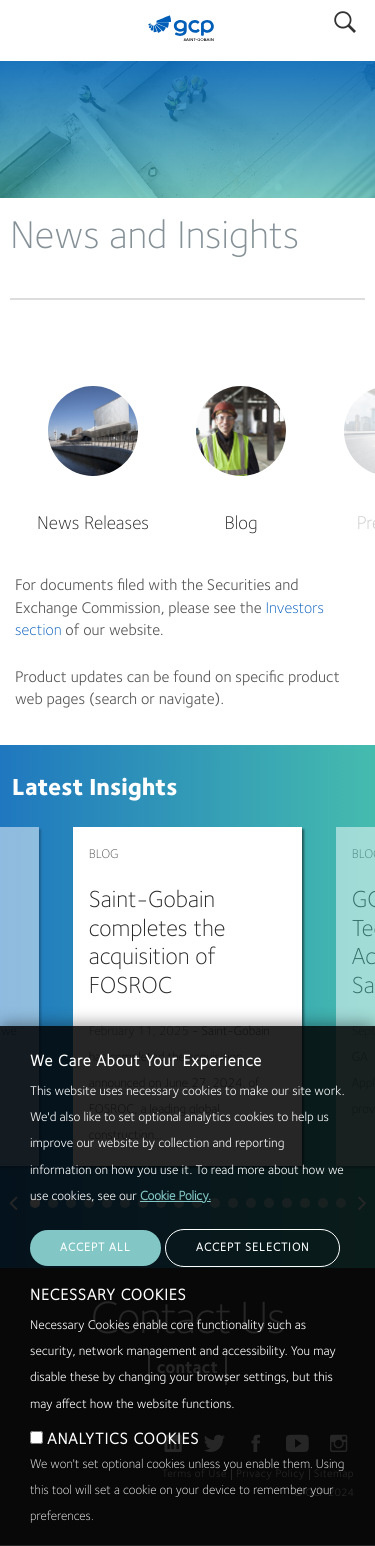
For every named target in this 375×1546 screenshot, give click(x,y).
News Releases (93, 524)
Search (345, 17)
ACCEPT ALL (95, 1248)
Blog (240, 524)
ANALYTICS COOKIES (123, 1440)
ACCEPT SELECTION (252, 1248)
